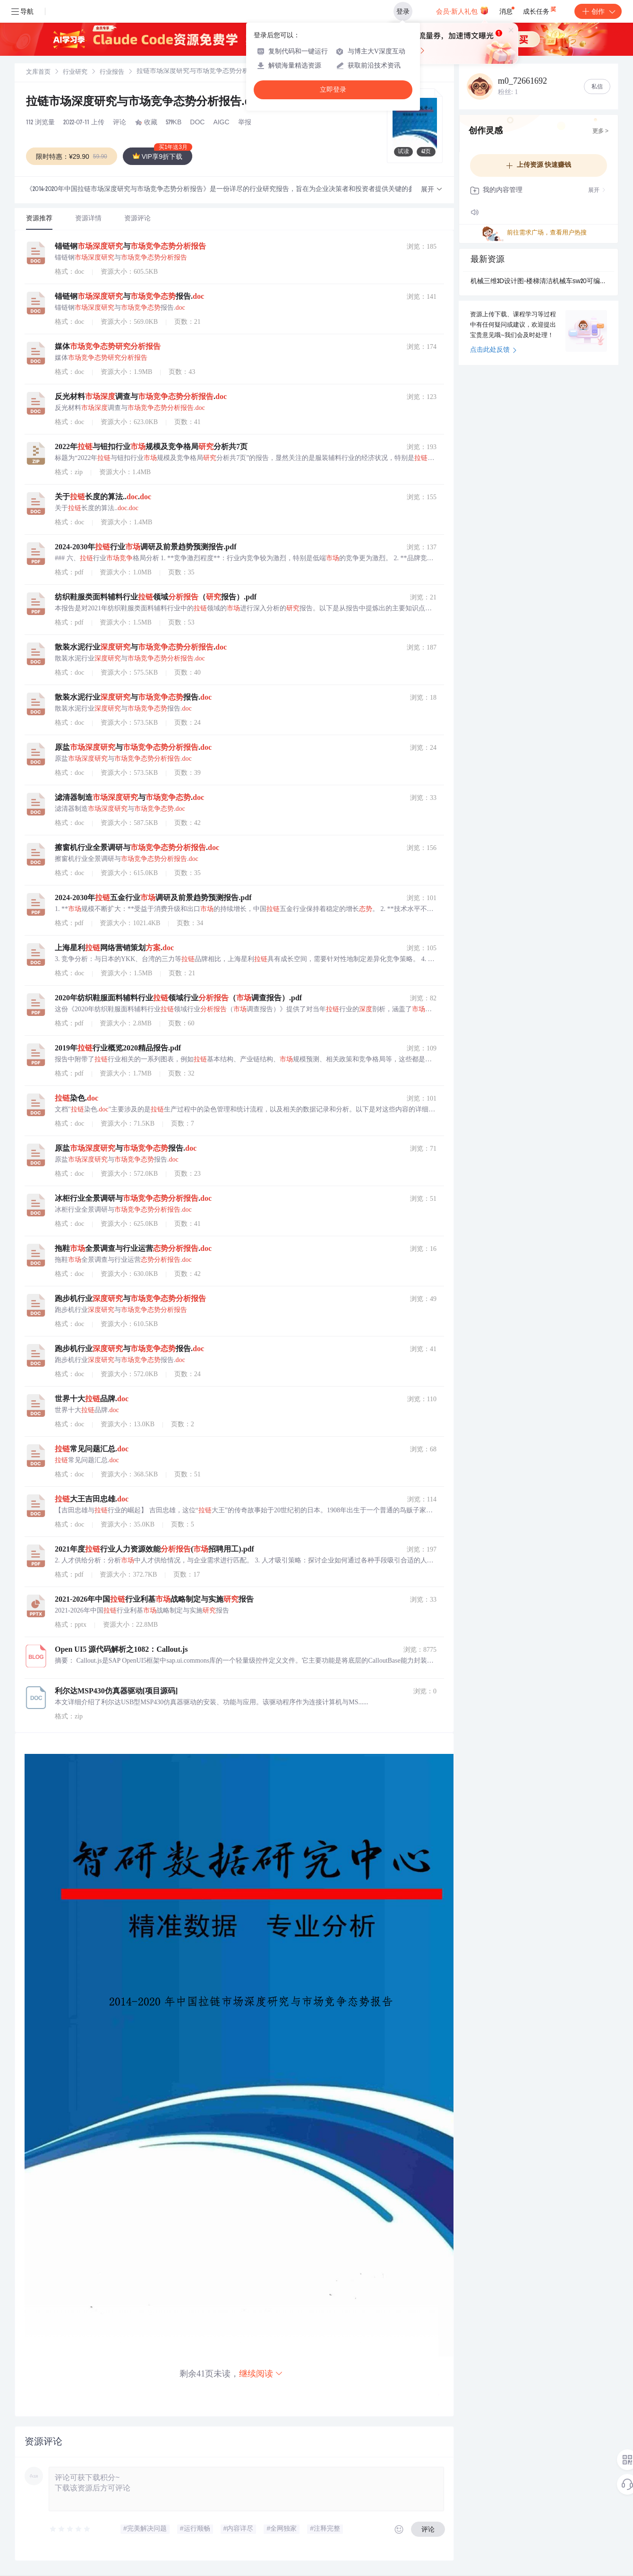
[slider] (70, 2529)
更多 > (600, 131)
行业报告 (112, 72)
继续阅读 (261, 2373)
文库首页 (38, 72)
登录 (403, 11)
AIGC (221, 123)
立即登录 (333, 89)
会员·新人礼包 (462, 10)
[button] (432, 189)
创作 (598, 11)
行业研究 (75, 72)
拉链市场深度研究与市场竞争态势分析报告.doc (147, 102)
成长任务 (540, 9)
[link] (38, 72)
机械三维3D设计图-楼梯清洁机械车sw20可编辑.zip (538, 281)
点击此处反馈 (493, 350)
